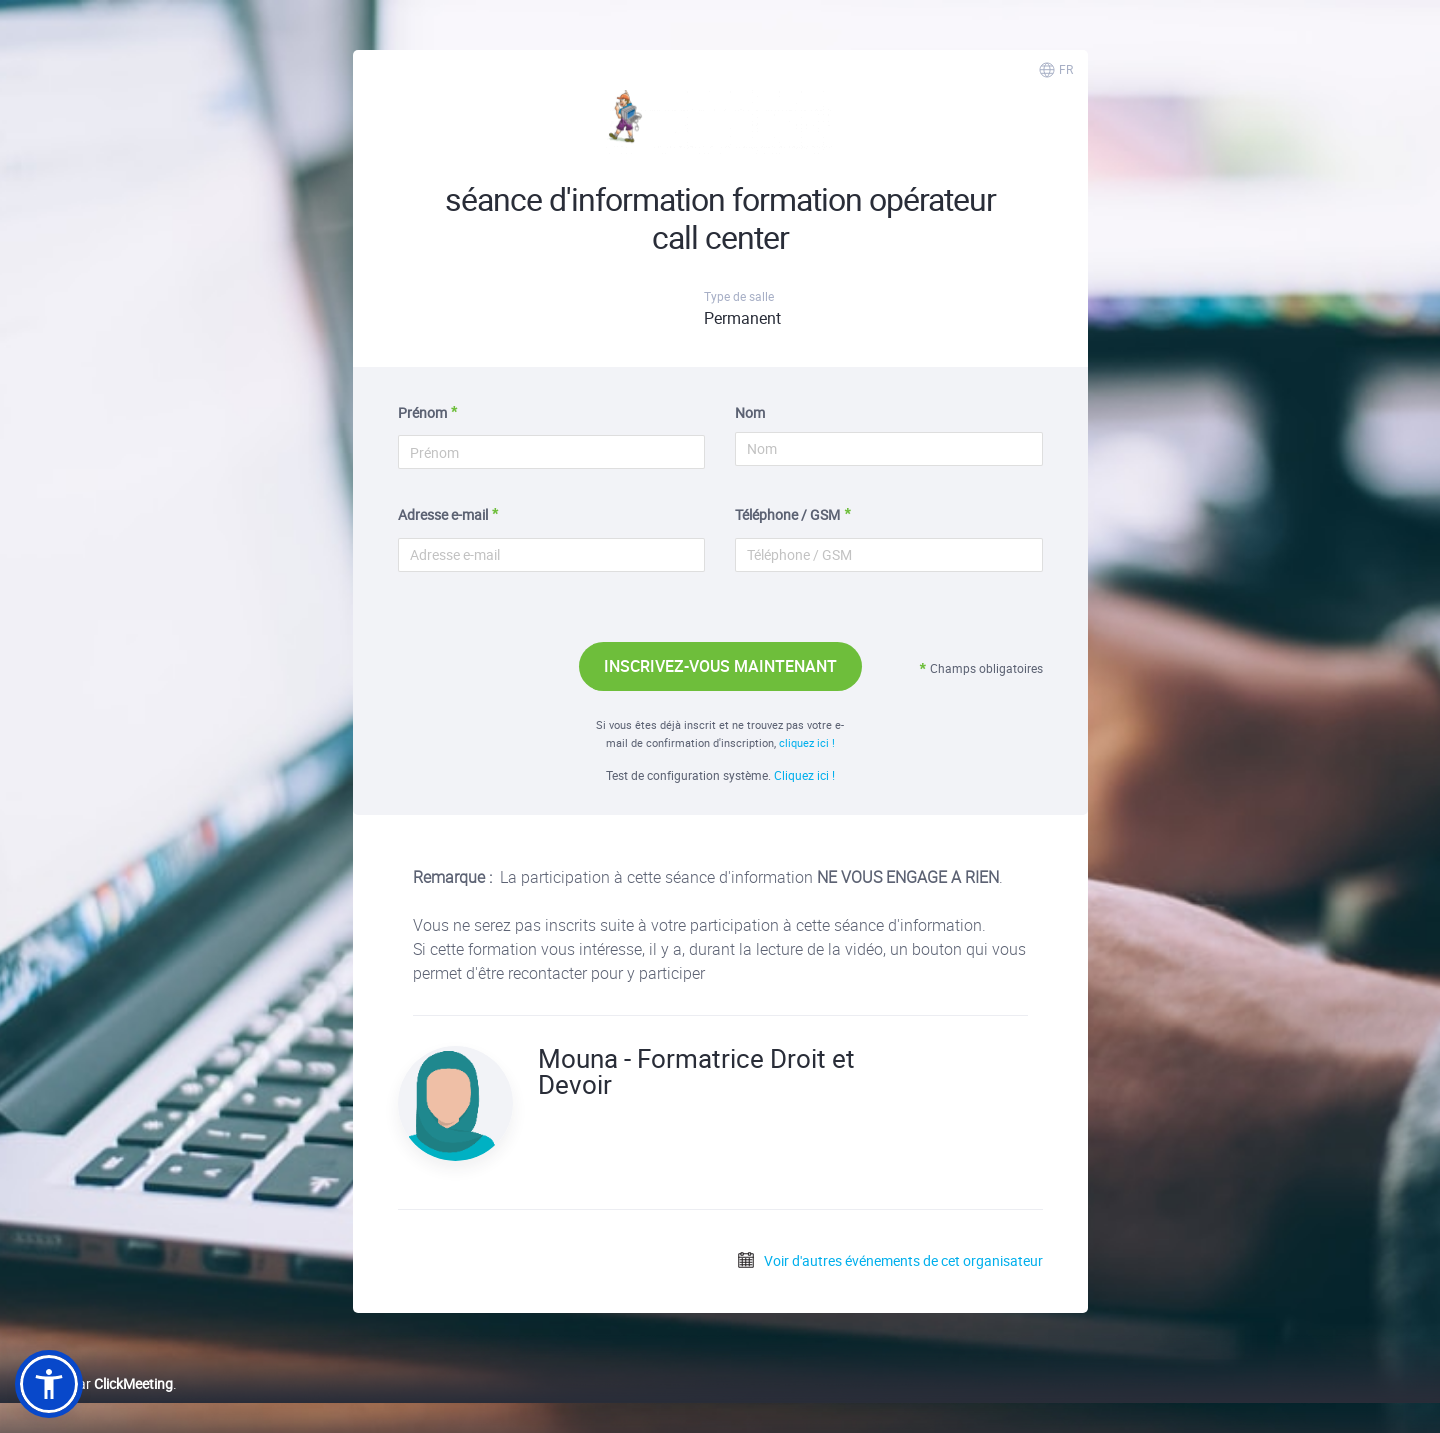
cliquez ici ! (807, 742)
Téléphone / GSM (787, 514)
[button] (49, 1384)
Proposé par (94, 1383)
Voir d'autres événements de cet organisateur (889, 1260)
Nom (750, 412)
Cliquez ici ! (804, 775)
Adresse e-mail (443, 514)
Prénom (422, 412)
